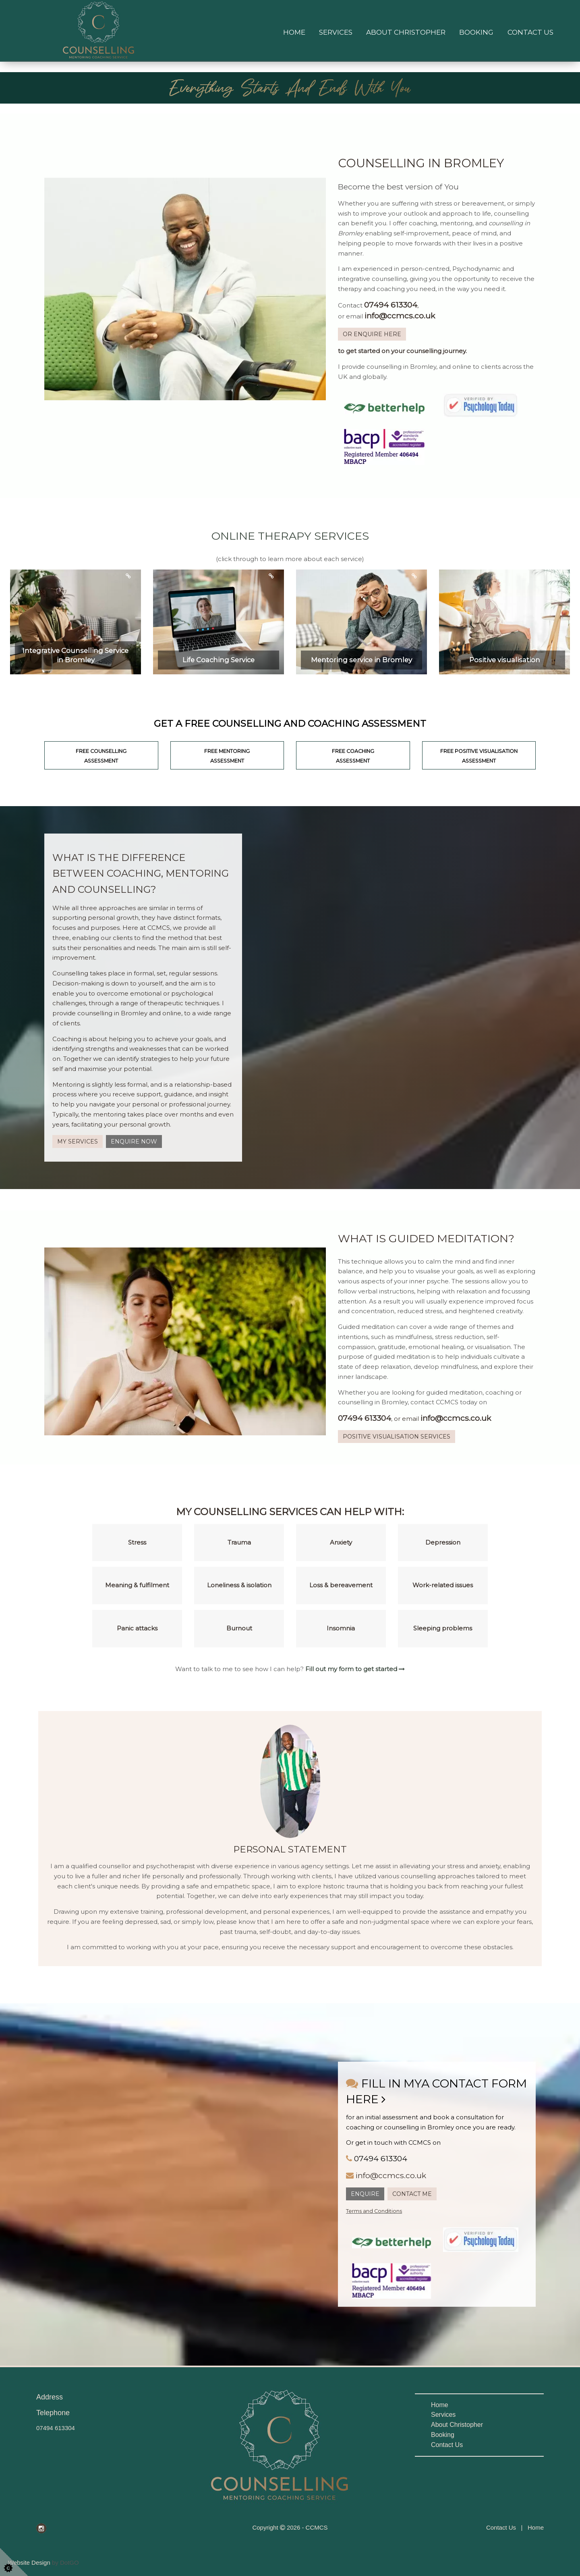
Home (294, 32)
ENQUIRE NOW (134, 1141)
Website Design (29, 2562)
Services (335, 32)
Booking (476, 32)
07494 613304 (55, 2427)
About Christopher (405, 32)
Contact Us (530, 32)
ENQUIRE (365, 2194)
